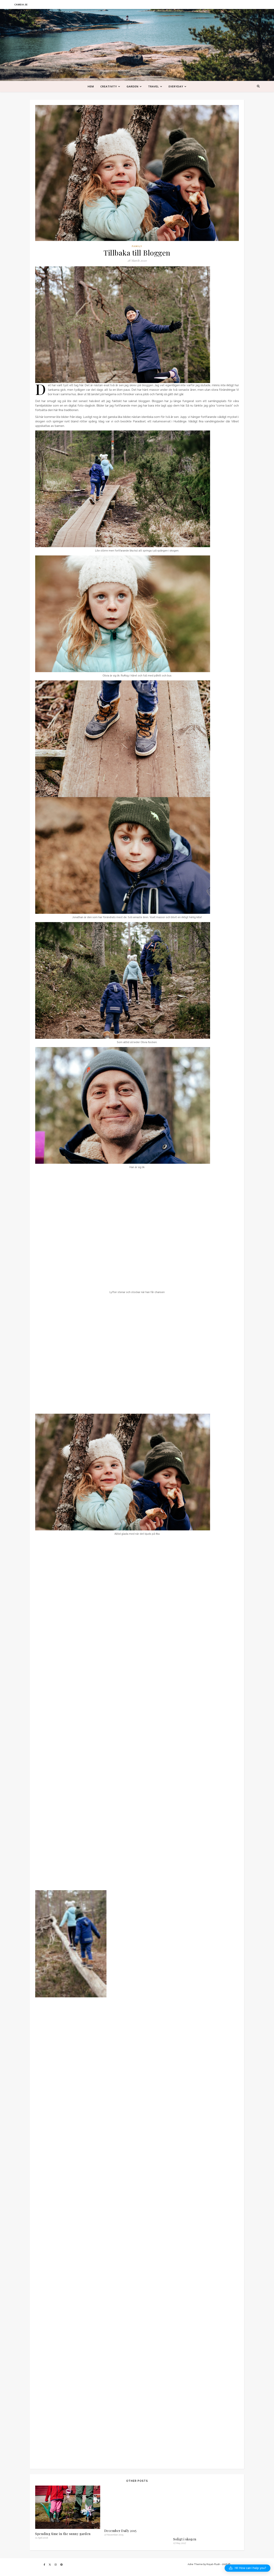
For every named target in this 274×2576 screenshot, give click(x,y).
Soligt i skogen (184, 2539)
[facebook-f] (45, 2564)
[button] (247, 2568)
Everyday (176, 86)
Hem (91, 86)
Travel (153, 86)
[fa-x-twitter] (50, 2564)
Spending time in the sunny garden (63, 2534)
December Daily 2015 (120, 2531)
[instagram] (56, 2564)
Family (137, 246)
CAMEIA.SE (21, 4)
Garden (132, 86)
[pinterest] (61, 2564)
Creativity (108, 86)
